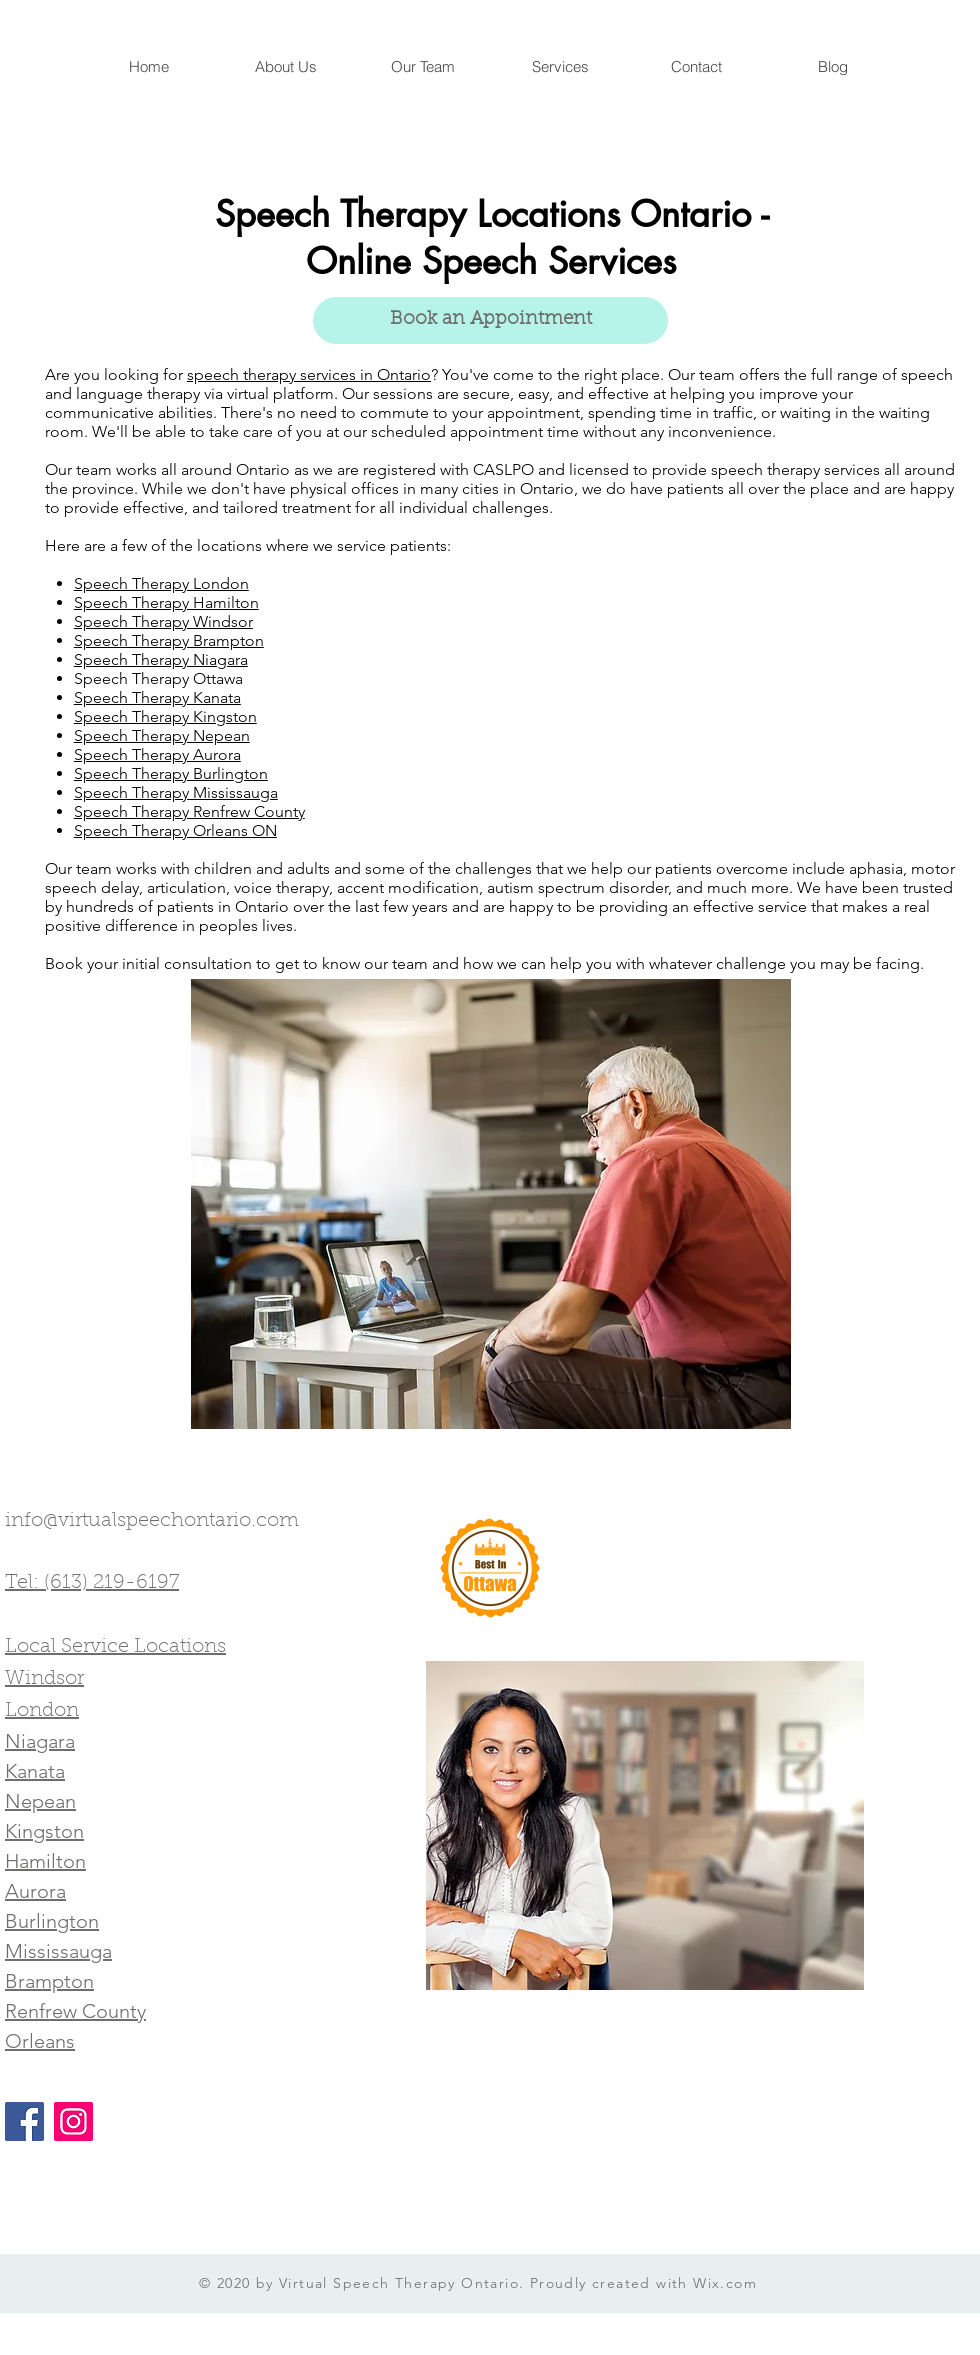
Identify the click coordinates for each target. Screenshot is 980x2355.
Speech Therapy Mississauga (176, 792)
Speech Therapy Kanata (157, 697)
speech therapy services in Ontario (309, 374)
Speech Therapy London (161, 583)
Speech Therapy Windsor (163, 621)
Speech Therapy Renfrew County (189, 811)
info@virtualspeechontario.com (152, 1521)
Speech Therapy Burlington (171, 773)
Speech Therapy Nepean (162, 735)
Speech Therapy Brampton (169, 640)
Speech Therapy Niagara (161, 659)
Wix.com (725, 2283)
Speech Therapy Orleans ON (175, 830)
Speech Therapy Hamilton (166, 602)
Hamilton (45, 1861)
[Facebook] (24, 2121)
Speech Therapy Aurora (157, 754)
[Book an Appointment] (490, 320)
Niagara (40, 1741)
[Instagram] (73, 2121)
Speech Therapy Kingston (165, 716)
